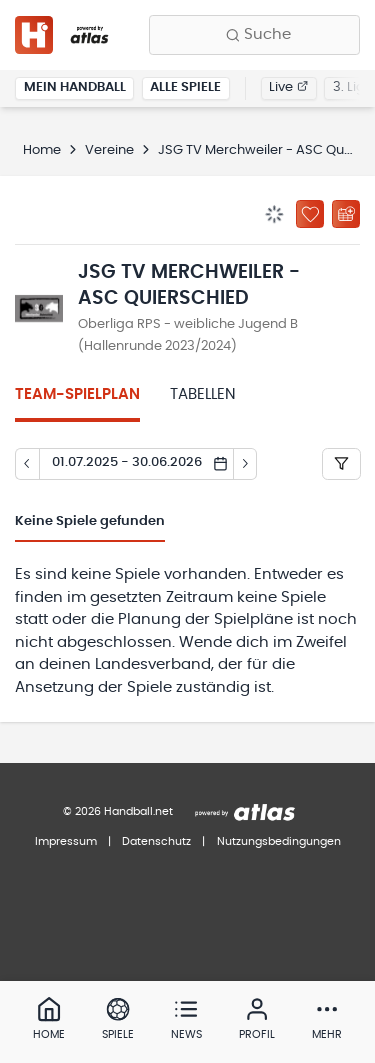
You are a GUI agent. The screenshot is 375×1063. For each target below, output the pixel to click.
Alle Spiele (185, 87)
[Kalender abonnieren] (346, 214)
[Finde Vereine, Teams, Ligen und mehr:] (254, 35)
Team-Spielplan (77, 394)
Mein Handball (75, 87)
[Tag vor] (246, 464)
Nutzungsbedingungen (279, 841)
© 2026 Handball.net (118, 811)
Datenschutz (156, 841)
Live (288, 87)
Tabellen (203, 394)
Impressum (66, 841)
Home (42, 150)
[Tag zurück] (27, 464)
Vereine (109, 150)
